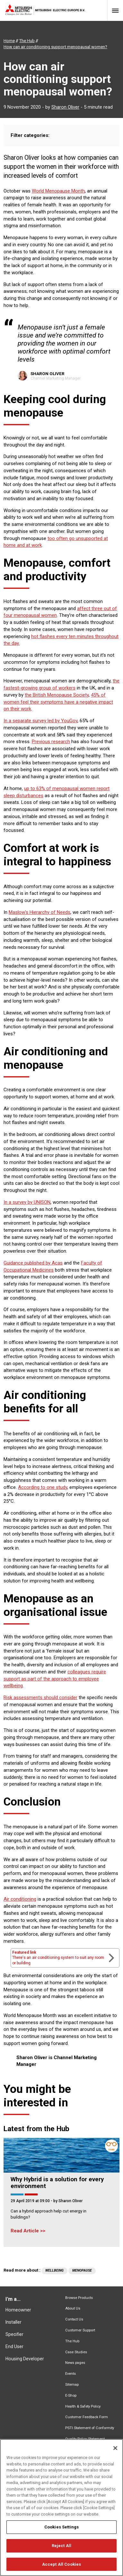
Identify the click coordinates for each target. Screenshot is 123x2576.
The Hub (72, 2341)
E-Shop (70, 2395)
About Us (72, 2308)
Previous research (51, 741)
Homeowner (18, 2309)
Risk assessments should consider (40, 1697)
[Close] (115, 2458)
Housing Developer (24, 2358)
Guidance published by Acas (33, 1263)
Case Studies (76, 2352)
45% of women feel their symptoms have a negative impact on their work (58, 702)
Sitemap (72, 2384)
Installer (13, 2322)
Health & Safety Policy (83, 2406)
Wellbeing (54, 2270)
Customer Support (80, 2330)
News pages (75, 2363)
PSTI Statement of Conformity (89, 2428)
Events (70, 2374)
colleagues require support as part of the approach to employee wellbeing (55, 1679)
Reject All (61, 2555)
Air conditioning (20, 1899)
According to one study (42, 1487)
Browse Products (79, 2298)
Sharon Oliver (65, 107)
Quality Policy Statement (85, 2439)
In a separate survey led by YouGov (40, 721)
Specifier (14, 2334)
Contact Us (74, 2319)
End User (14, 2346)
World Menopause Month (58, 191)
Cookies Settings (61, 2537)
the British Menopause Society (57, 695)
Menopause (82, 2270)
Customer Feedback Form (86, 2417)
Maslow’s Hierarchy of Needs (39, 912)
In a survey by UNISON (27, 1202)
